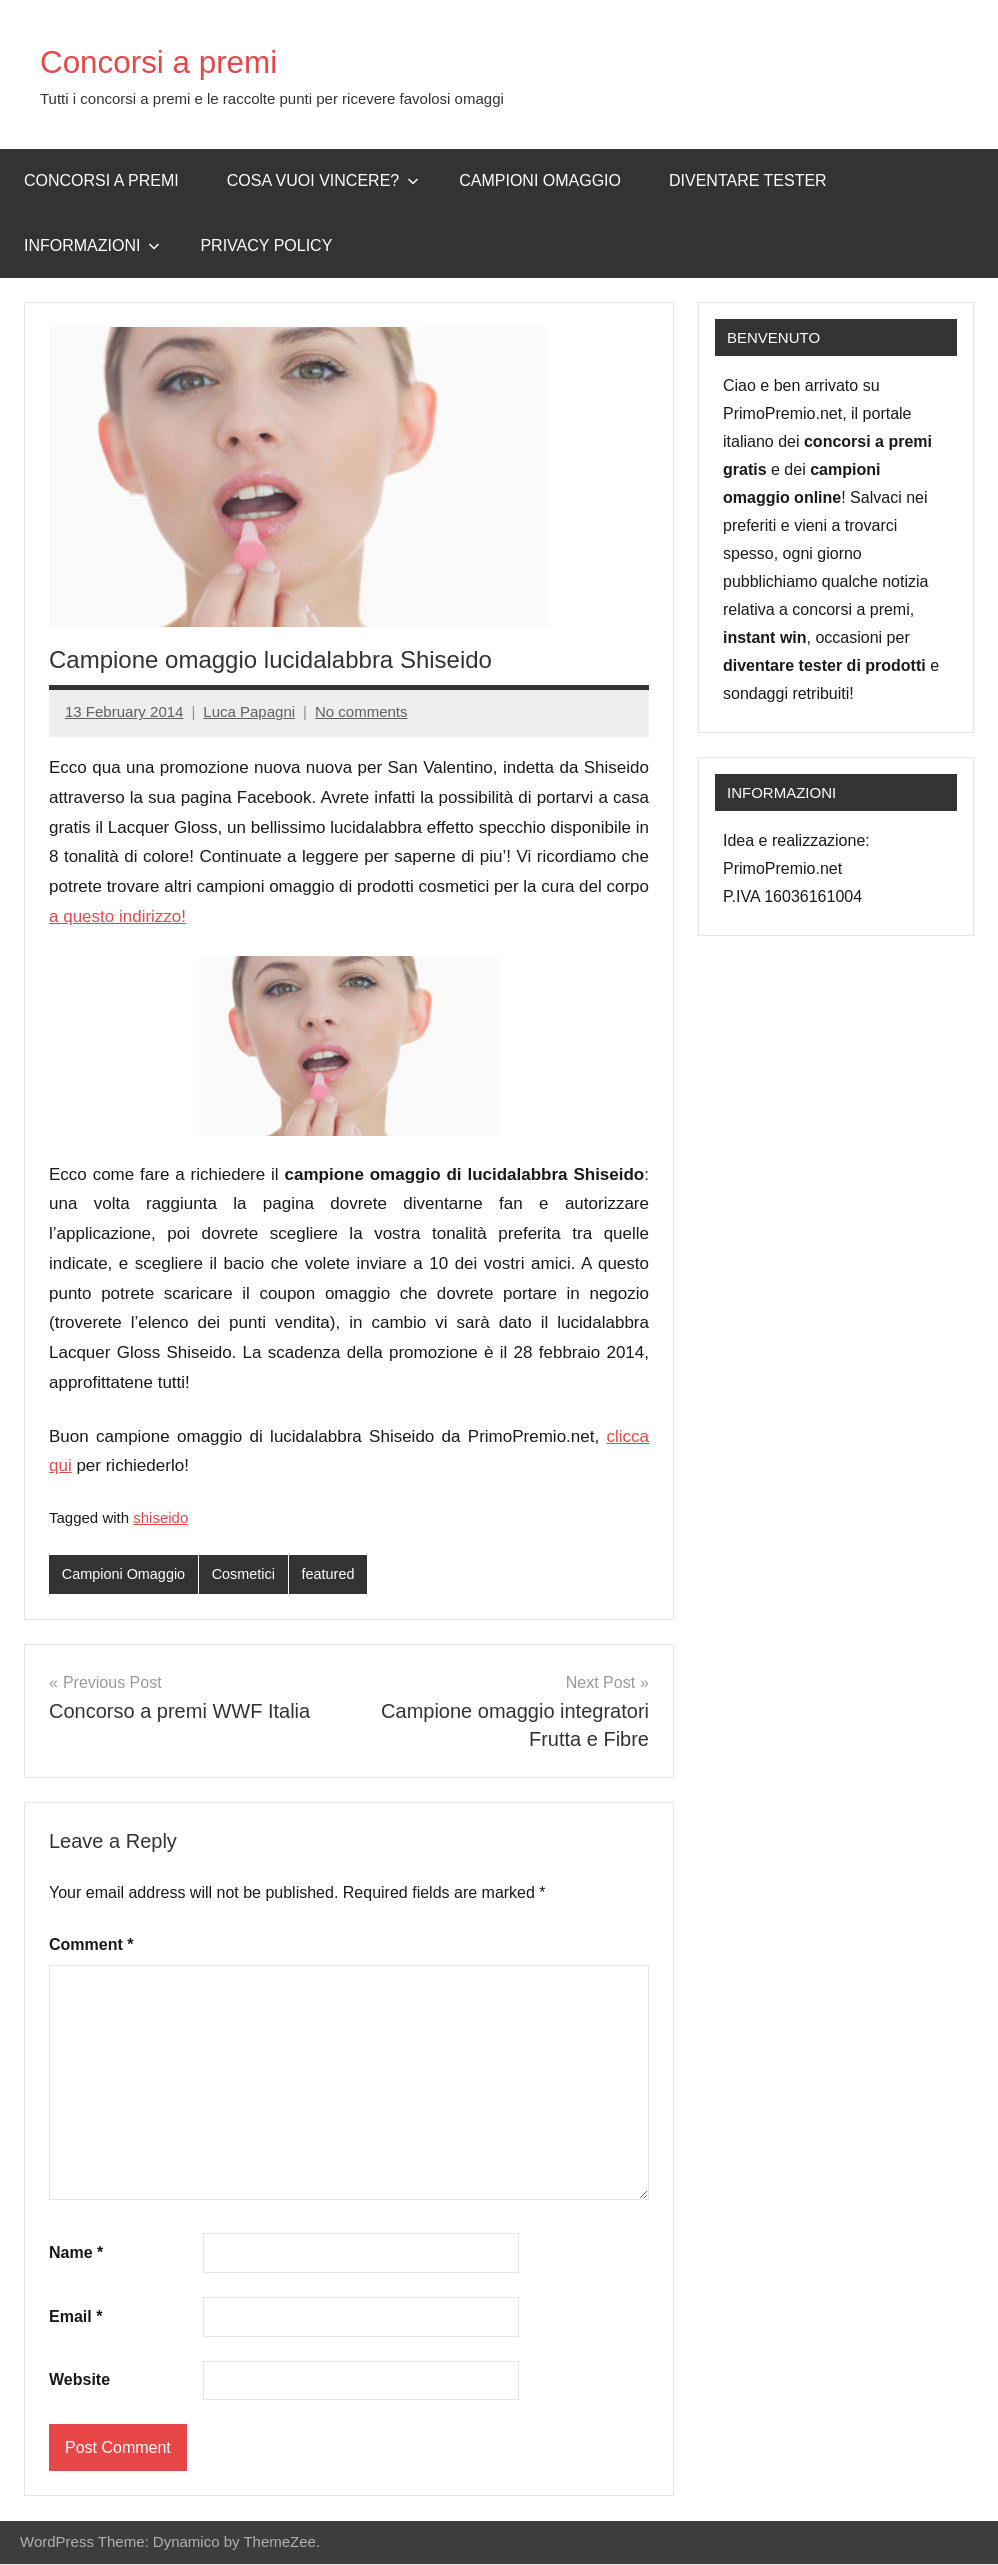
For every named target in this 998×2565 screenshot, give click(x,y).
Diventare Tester (748, 180)
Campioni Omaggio (126, 1574)
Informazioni (92, 245)
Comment (91, 1945)
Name (76, 2253)
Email (75, 2317)
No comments (361, 711)
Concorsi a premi (176, 60)
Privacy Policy (266, 245)
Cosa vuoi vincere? (323, 180)
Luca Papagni (249, 711)
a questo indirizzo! (117, 916)
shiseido (160, 1517)
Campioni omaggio (540, 180)
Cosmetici (250, 1574)
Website (79, 2380)
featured (336, 1574)
